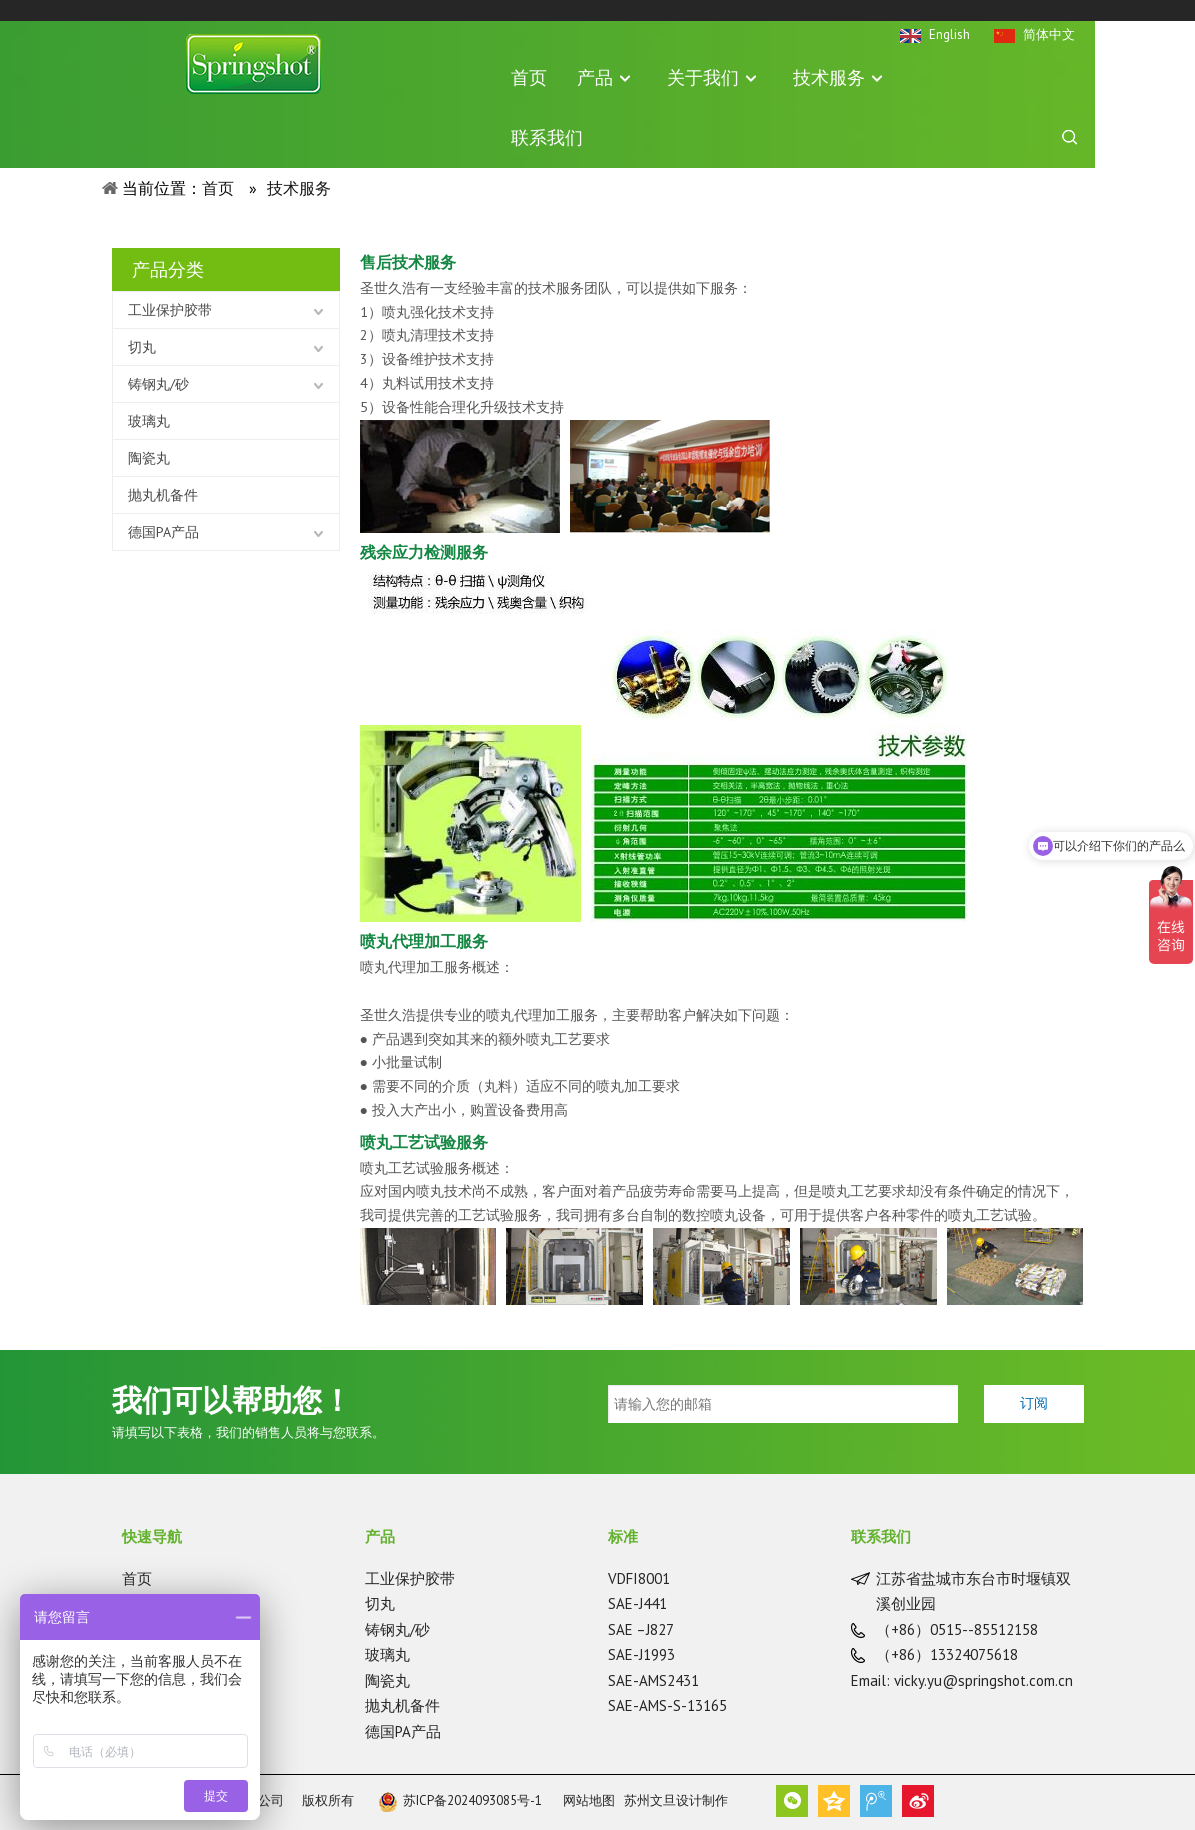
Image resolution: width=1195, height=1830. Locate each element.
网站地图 (589, 1800)
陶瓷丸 (149, 458)
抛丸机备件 (163, 495)
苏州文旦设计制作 (676, 1800)
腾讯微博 (876, 1801)
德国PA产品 (163, 532)
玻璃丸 (149, 421)
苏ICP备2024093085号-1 (460, 1800)
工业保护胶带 (170, 310)
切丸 (142, 347)
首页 (137, 1578)
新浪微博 (918, 1801)
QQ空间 (834, 1801)
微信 (792, 1801)
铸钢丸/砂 (158, 384)
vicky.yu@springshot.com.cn (983, 1680)
